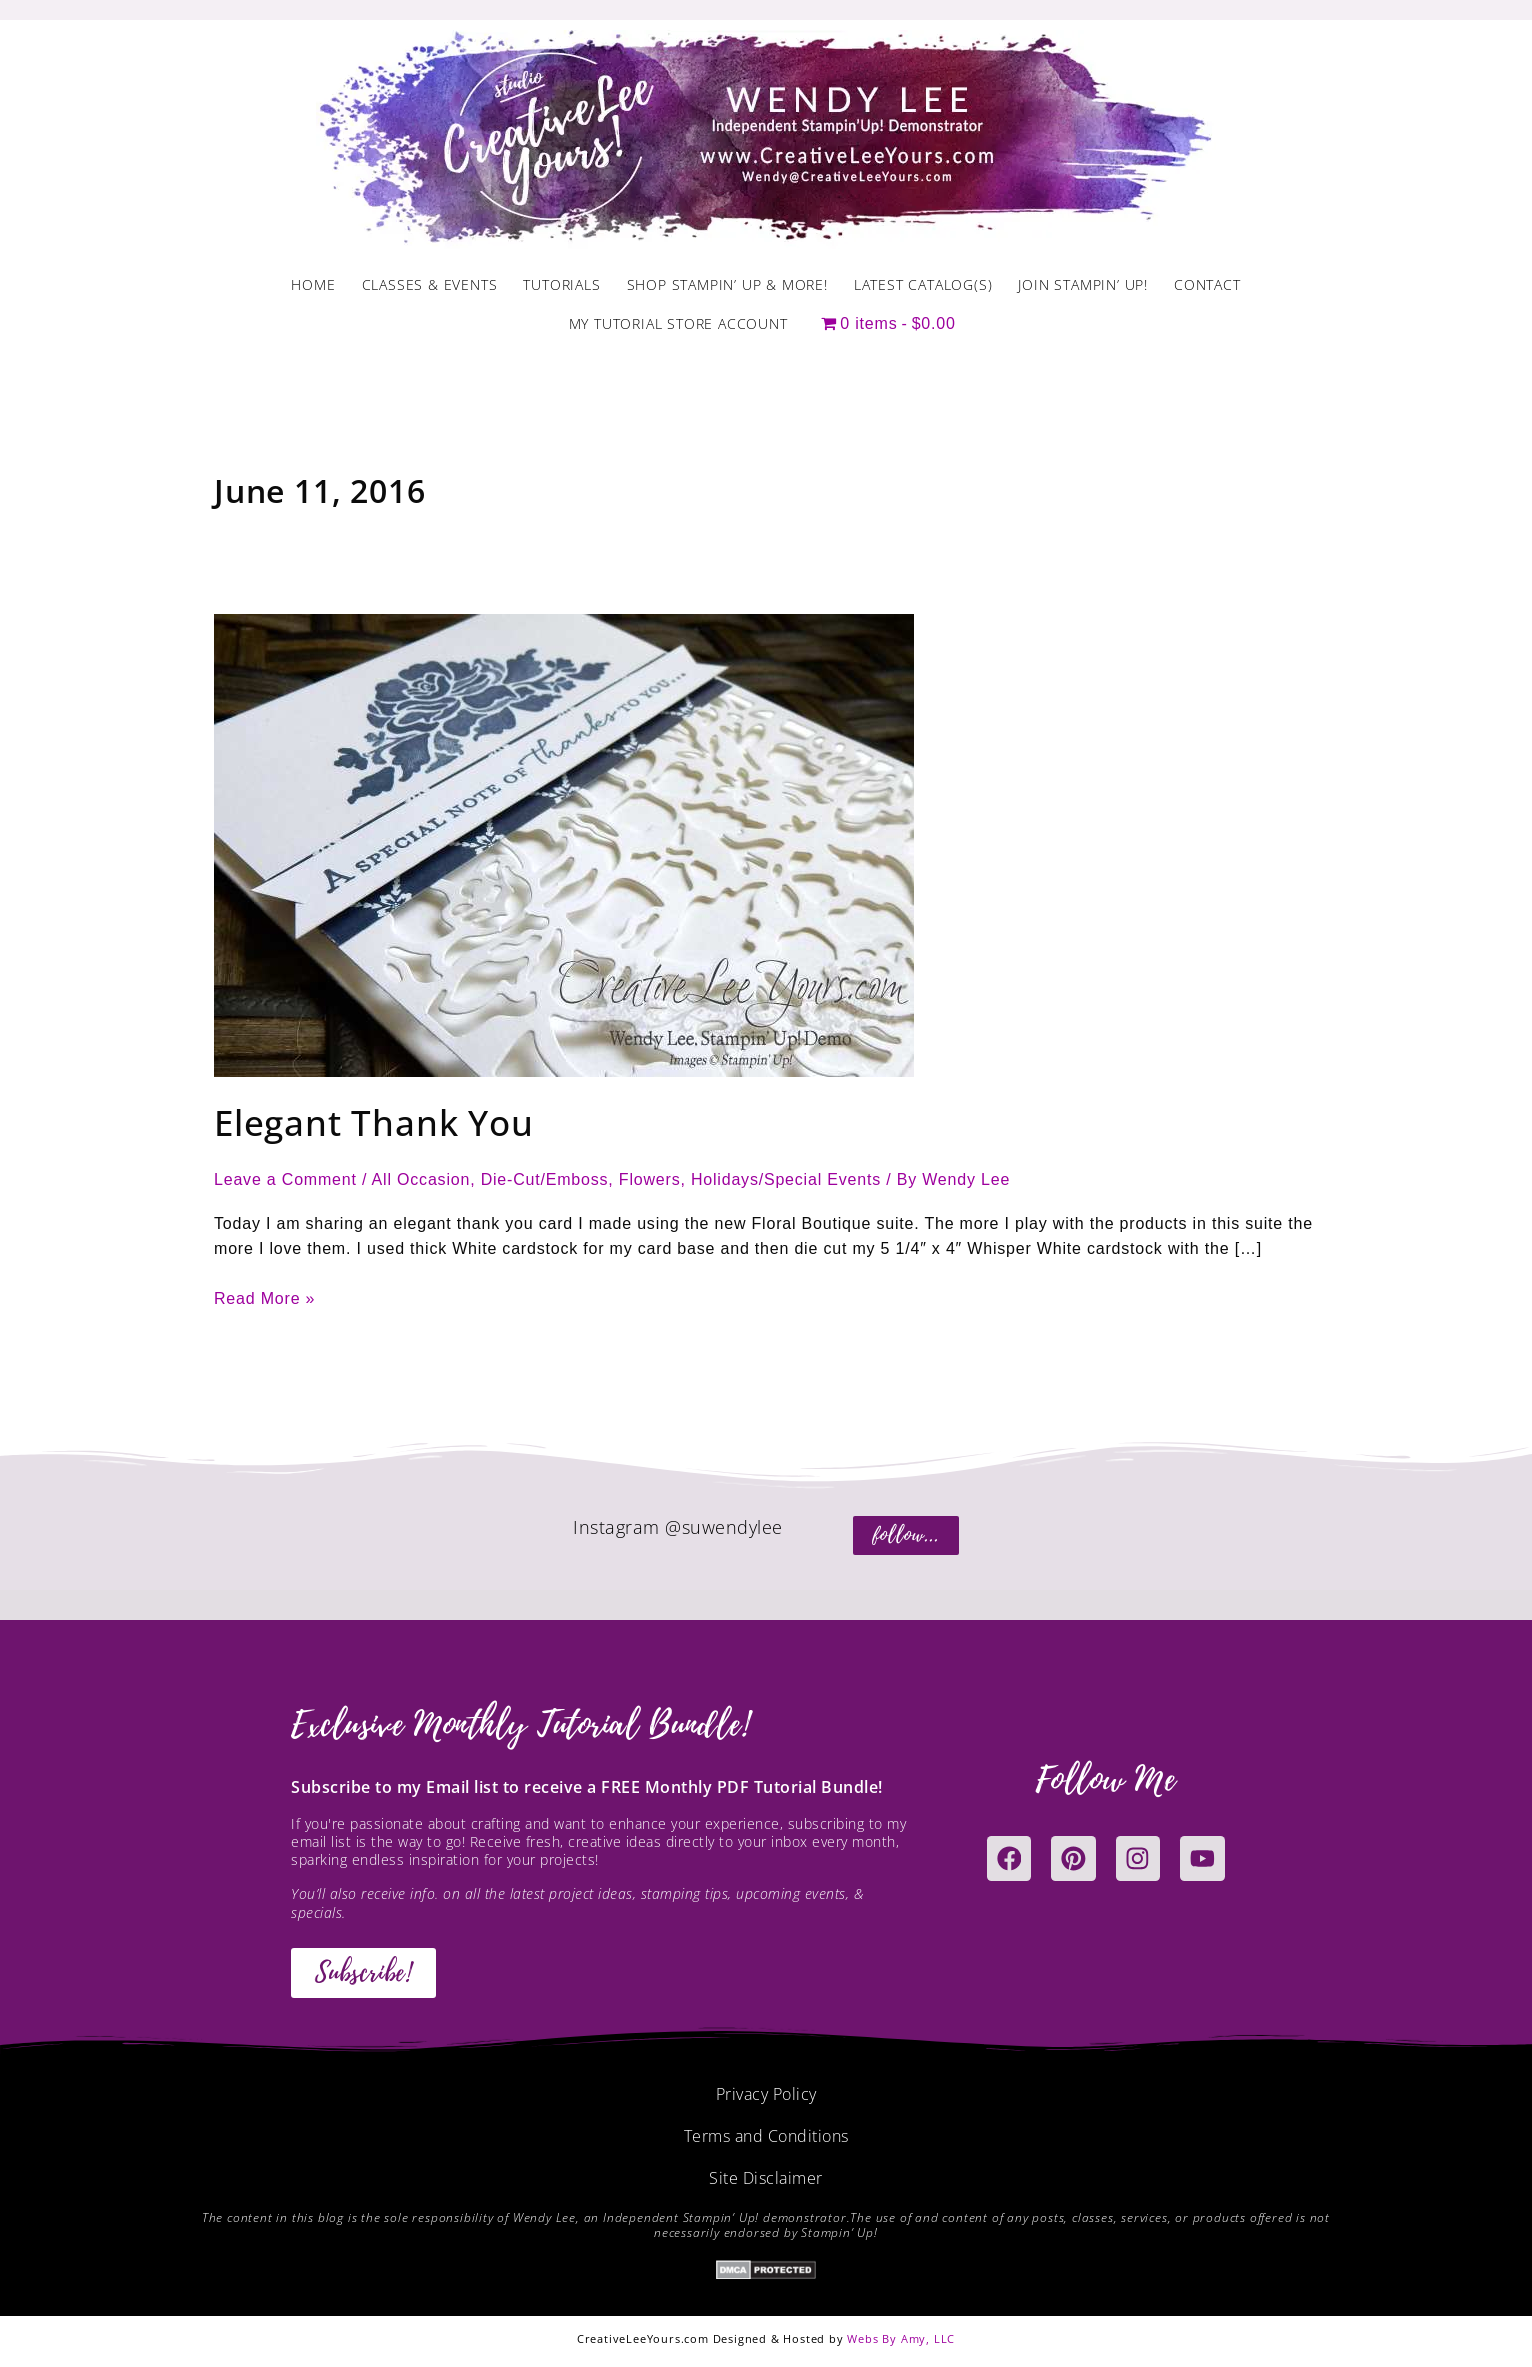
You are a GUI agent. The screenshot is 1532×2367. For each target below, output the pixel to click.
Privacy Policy (766, 2094)
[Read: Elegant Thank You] (564, 844)
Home (313, 284)
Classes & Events (430, 284)
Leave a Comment (285, 1179)
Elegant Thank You (374, 1122)
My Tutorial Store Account (678, 323)
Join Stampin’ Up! (1083, 284)
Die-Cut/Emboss (545, 1179)
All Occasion (421, 1179)
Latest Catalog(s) (923, 284)
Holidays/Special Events (786, 1179)
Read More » (264, 1296)
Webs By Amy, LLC (901, 2338)
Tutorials (561, 284)
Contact (1207, 284)
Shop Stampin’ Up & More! (727, 284)
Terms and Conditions (766, 2136)
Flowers (650, 1179)
